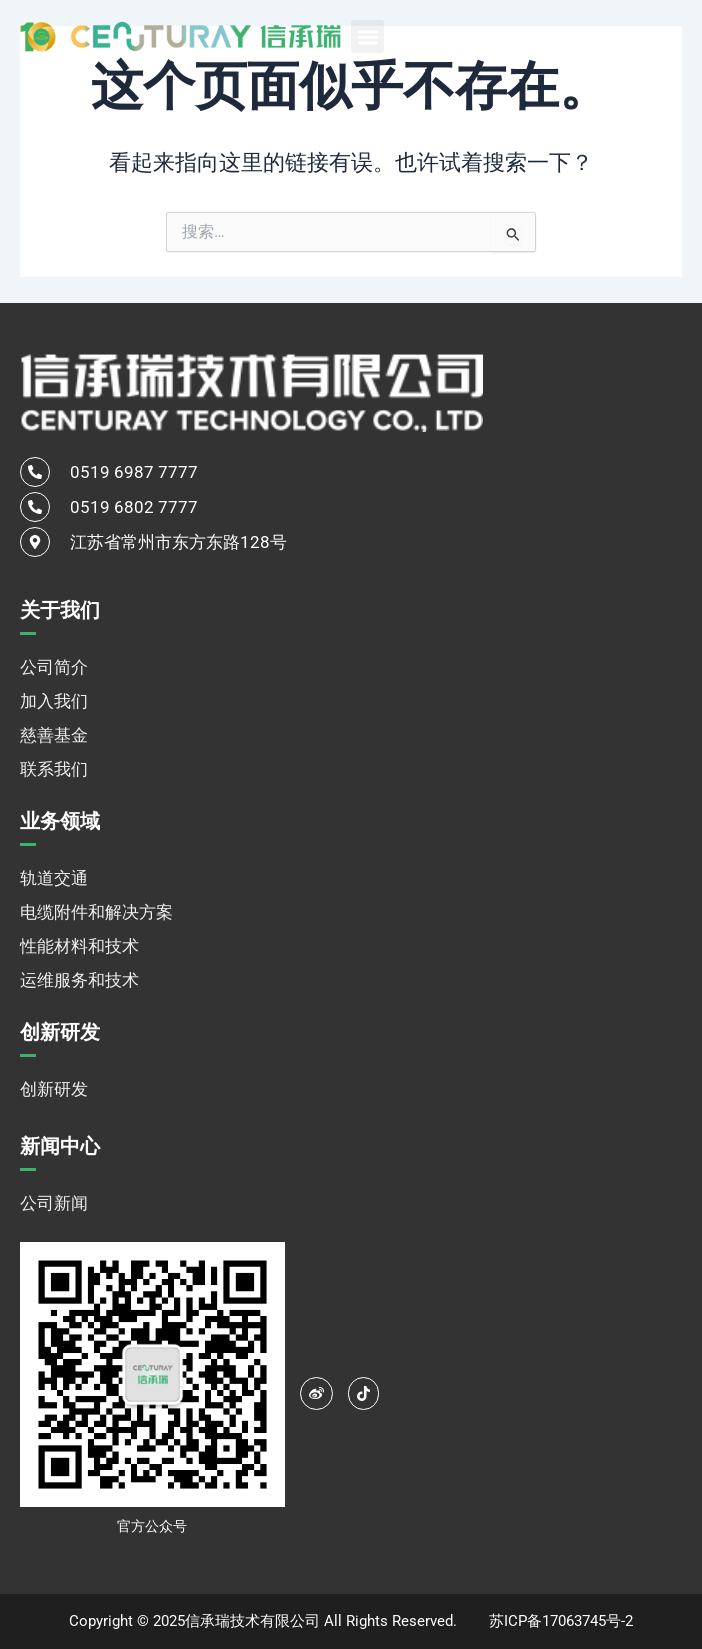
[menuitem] (632, 36)
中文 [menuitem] (609, 37)
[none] (632, 36)
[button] (367, 36)
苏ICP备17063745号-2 (561, 1621)
